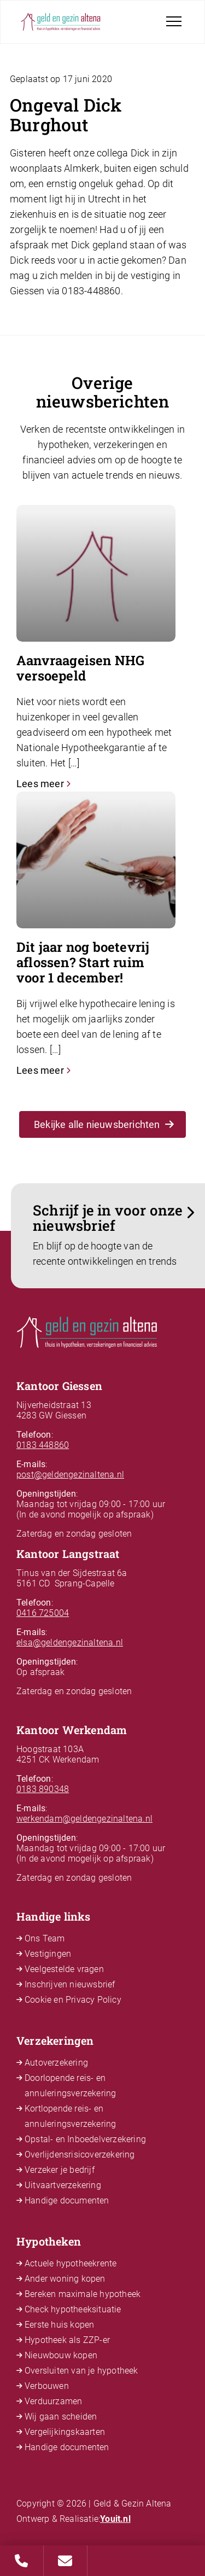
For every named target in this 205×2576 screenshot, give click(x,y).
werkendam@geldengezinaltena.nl (84, 1818)
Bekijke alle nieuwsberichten (104, 1124)
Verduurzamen (53, 2401)
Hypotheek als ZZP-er (67, 2340)
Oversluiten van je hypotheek (81, 2370)
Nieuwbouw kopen (61, 2355)
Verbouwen (47, 2386)
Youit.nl (115, 2519)
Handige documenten (67, 2200)
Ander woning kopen (65, 2278)
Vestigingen (48, 1954)
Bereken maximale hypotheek (82, 2294)
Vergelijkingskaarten (65, 2432)
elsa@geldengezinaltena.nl (69, 1642)
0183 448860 (42, 1445)
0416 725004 (42, 1613)
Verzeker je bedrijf (60, 2170)
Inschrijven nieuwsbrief (70, 1984)
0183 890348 (42, 1789)
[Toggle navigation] (174, 21)
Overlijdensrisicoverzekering (80, 2154)
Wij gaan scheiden (61, 2416)
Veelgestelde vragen (64, 1969)
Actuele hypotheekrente (70, 2263)
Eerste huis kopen (59, 2324)
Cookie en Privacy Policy (73, 1999)
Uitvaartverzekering (63, 2185)
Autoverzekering (56, 2062)
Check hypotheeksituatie (73, 2309)
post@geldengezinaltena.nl (70, 1474)
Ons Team (45, 1938)
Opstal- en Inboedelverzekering (85, 2139)
